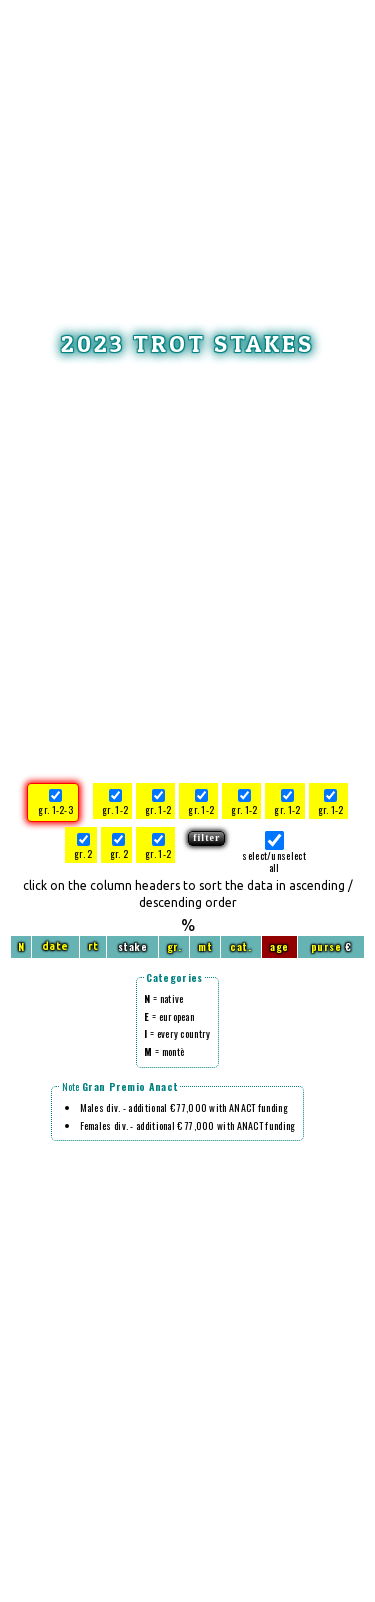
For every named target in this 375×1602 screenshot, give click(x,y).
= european (169, 1016)
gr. (174, 946)
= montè (164, 1051)
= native (163, 998)
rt (93, 946)
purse (326, 946)
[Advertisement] (188, 145)
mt (205, 946)
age (279, 946)
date (55, 946)
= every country (177, 1033)
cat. (240, 946)
